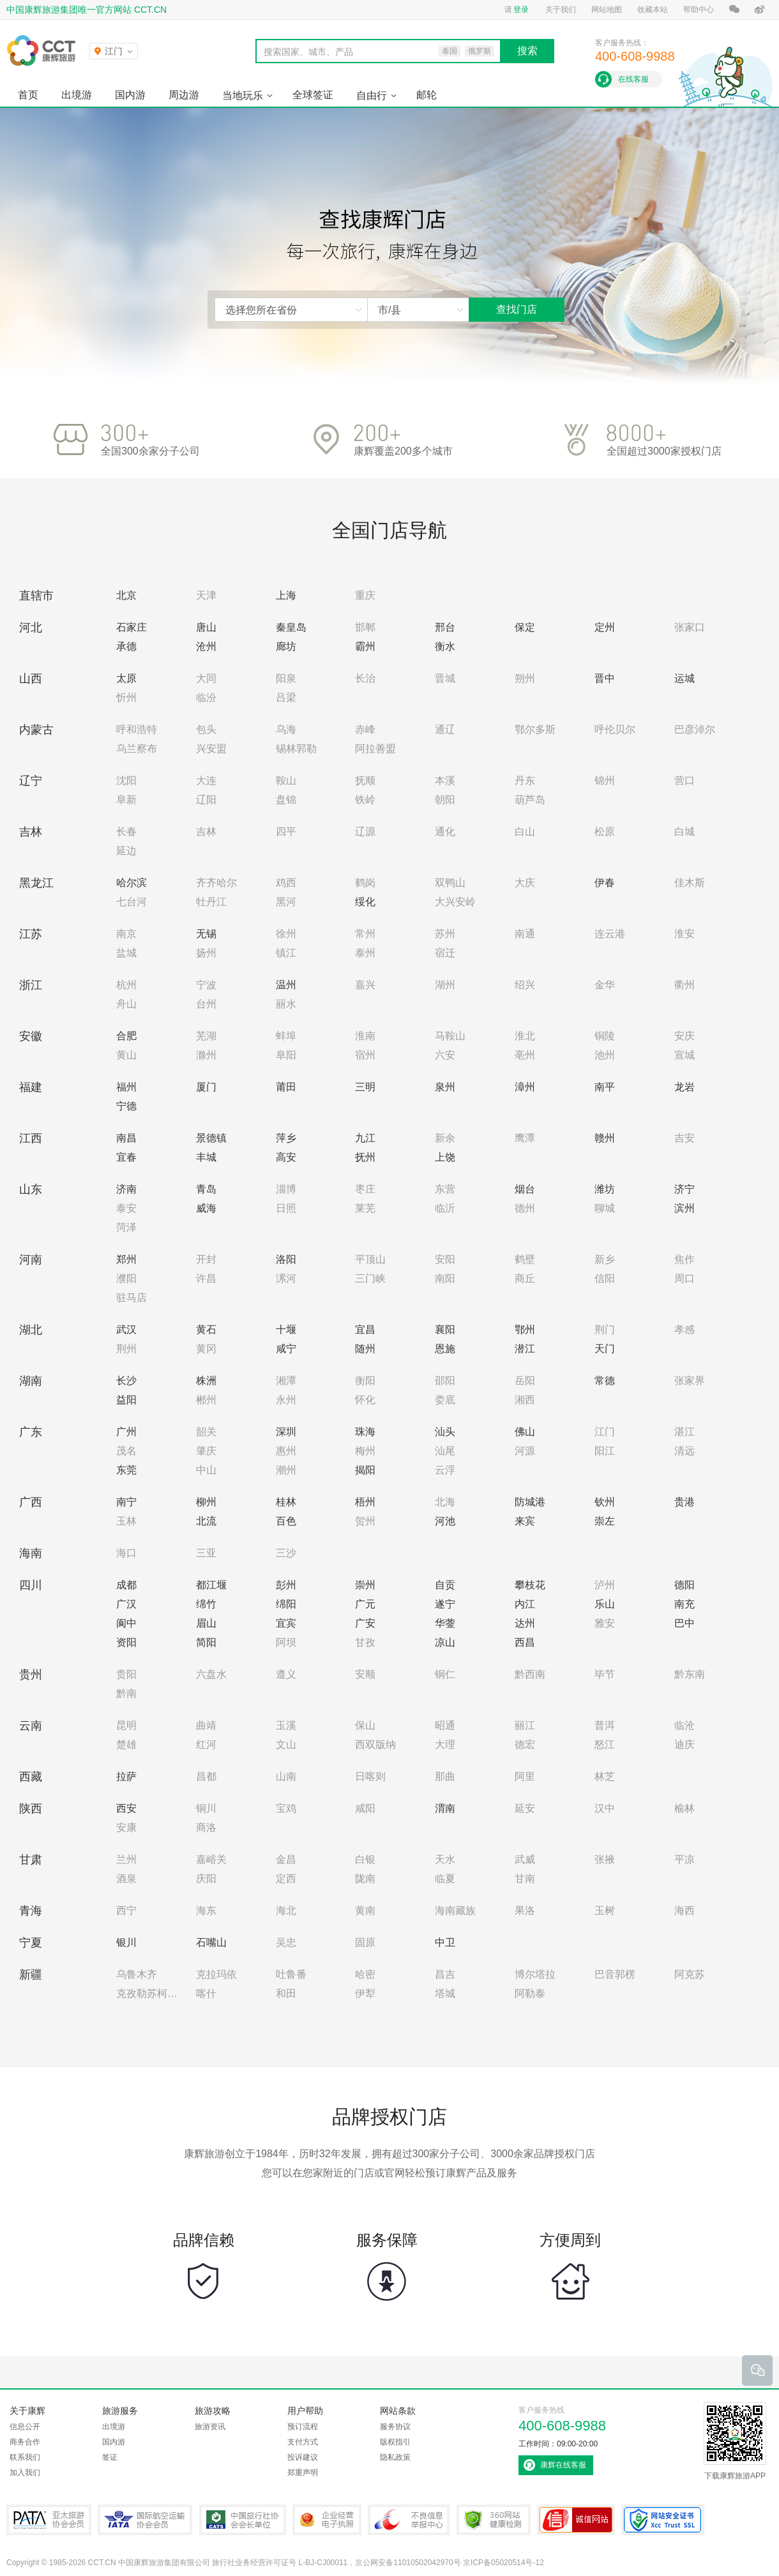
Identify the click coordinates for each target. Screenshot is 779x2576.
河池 (445, 1521)
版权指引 (395, 2441)
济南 (126, 1189)
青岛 (206, 1189)
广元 (365, 1604)
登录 (521, 9)
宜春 (126, 1157)
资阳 (126, 1642)
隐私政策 (395, 2457)
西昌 (525, 1642)
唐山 (206, 627)
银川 (126, 1942)
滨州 (684, 1208)
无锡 (206, 933)
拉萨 (126, 1776)
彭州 (286, 1584)
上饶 (445, 1157)
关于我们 (560, 9)
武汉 (126, 1329)
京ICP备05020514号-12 (503, 2562)
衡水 (445, 646)
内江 (525, 1604)
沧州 (206, 646)
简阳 (206, 1642)
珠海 (365, 1431)
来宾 (525, 1521)
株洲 (206, 1380)
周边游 (184, 94)
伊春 (604, 882)
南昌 (126, 1138)
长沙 (126, 1380)
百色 (286, 1521)
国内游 (130, 94)
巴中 (684, 1623)
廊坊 (286, 646)
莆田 (286, 1086)
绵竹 (206, 1604)
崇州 (365, 1584)
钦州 (604, 1501)
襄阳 (445, 1329)
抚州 (365, 1157)
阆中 (126, 1623)
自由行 (371, 95)
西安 (126, 1808)
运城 (684, 678)
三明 (365, 1086)
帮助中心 (698, 9)
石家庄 (131, 627)
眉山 (206, 1623)
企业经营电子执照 (326, 2519)
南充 (684, 1604)
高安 (286, 1157)
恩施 (445, 1348)
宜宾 (286, 1623)
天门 (604, 1348)
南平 (604, 1086)
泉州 (445, 1086)
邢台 (445, 627)
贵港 (684, 1501)
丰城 (206, 1157)
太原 (126, 678)
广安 (365, 1623)
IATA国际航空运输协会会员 (145, 2519)
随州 (365, 1348)
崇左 (604, 1521)
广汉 (126, 1604)
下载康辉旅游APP (735, 2441)
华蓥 (445, 1623)
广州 (126, 1431)
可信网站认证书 (576, 2519)
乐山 (604, 1604)
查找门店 (516, 309)
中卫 (445, 1942)
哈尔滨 (131, 882)
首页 (28, 94)
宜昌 (365, 1329)
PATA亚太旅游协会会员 (48, 2519)
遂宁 (445, 1604)
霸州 (365, 646)
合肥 (126, 1035)
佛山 (525, 1431)
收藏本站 (652, 9)
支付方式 (302, 2441)
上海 (286, 595)
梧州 (365, 1501)
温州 (286, 984)
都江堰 (211, 1584)
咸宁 (286, 1348)
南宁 (126, 1501)
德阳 (684, 1584)
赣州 (604, 1138)
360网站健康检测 (494, 2519)
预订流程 (302, 2426)
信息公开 (25, 2426)
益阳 (126, 1399)
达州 (525, 1623)
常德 (604, 1380)
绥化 (365, 901)
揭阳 (365, 1470)
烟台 (525, 1189)
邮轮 (426, 94)
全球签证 (312, 94)
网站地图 (606, 9)
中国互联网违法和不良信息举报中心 (409, 2519)
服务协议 (395, 2426)
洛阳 (286, 1259)
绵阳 (286, 1604)
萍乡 (286, 1138)
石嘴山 (211, 1942)
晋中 (604, 678)
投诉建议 (302, 2457)
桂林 (286, 1501)
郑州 (126, 1259)
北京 (126, 595)
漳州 (525, 1086)
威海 (206, 1208)
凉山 (445, 1642)
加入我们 (25, 2472)
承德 (126, 646)
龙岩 (684, 1086)
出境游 (76, 94)
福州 (126, 1086)
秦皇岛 (291, 627)
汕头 (445, 1431)
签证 (109, 2457)
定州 (604, 627)
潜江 (525, 1348)
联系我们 (25, 2457)
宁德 (126, 1106)
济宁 (684, 1189)
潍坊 (604, 1189)
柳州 (206, 1501)
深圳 (286, 1431)
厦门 (206, 1086)
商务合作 (25, 2441)
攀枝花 (530, 1584)
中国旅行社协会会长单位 (242, 2519)
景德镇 (211, 1138)
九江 (365, 1138)
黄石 (206, 1329)
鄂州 (525, 1329)
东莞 (126, 1470)
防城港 (530, 1501)
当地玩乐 (242, 95)
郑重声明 (302, 2472)
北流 (206, 1521)
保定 (525, 627)
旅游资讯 (210, 2426)
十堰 (286, 1329)
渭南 (445, 1808)
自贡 (445, 1584)
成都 (126, 1584)
